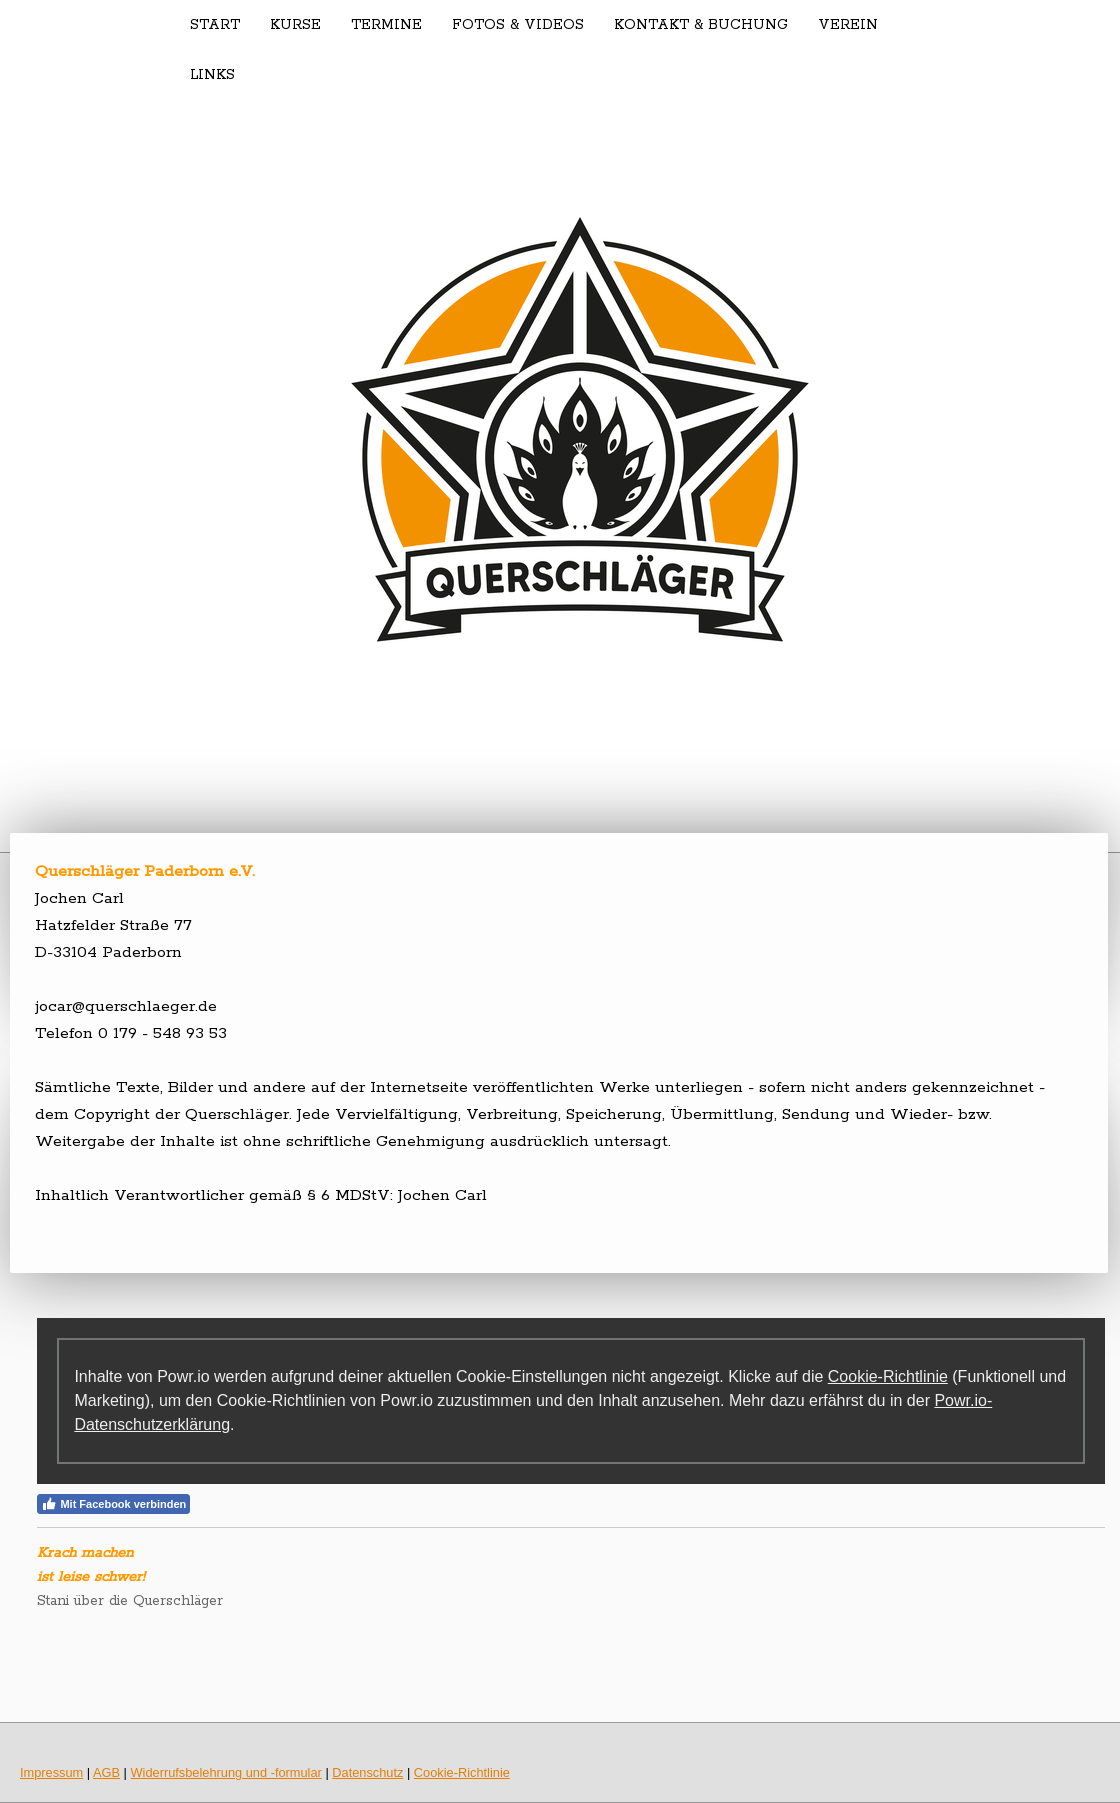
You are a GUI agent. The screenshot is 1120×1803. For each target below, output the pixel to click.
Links (212, 75)
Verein (848, 25)
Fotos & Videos (518, 25)
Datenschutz (367, 1772)
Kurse (295, 25)
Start (215, 25)
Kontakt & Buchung (701, 25)
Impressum (51, 1772)
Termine (386, 25)
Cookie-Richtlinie (888, 1376)
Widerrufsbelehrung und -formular (226, 1772)
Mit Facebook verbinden (113, 1504)
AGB (106, 1772)
